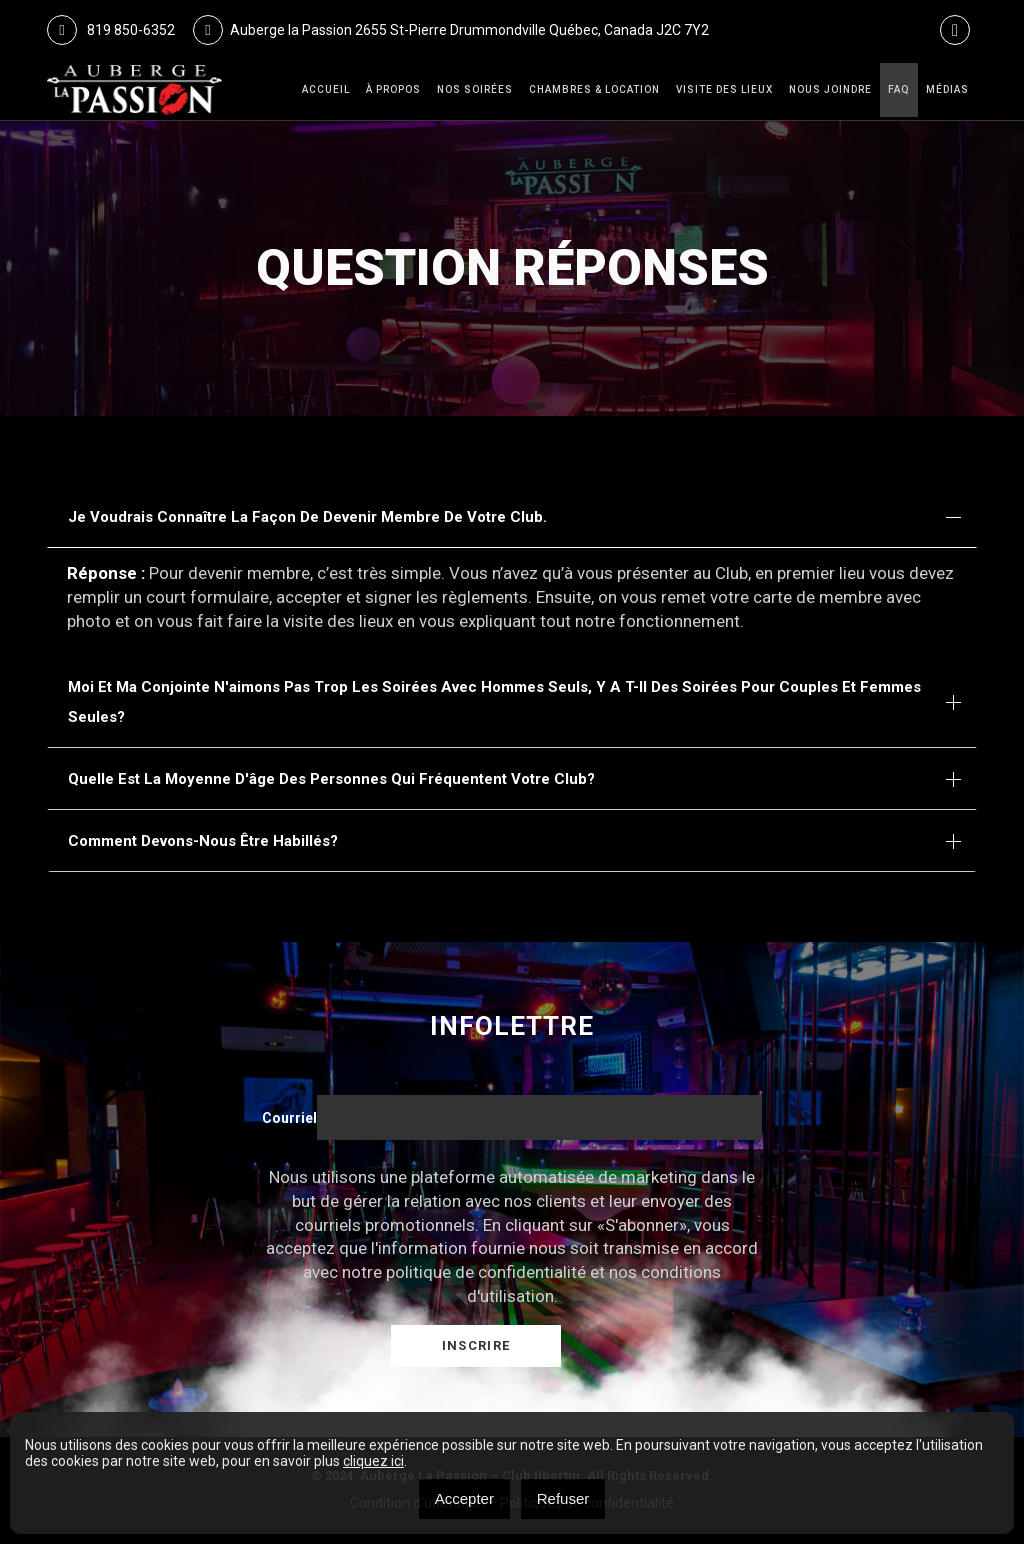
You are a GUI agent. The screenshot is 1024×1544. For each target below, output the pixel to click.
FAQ (899, 89)
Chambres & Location (594, 89)
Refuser (563, 1498)
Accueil (326, 89)
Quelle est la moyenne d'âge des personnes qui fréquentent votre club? (331, 779)
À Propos (393, 89)
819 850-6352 (111, 30)
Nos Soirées (475, 89)
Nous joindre (830, 89)
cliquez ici (373, 1461)
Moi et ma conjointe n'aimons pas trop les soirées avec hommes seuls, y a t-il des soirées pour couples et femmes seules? (494, 702)
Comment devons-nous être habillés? (203, 841)
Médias (947, 89)
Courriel (289, 1118)
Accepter (464, 1498)
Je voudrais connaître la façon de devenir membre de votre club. (307, 517)
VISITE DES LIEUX (724, 89)
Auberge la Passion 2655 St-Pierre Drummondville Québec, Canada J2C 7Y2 (451, 30)
